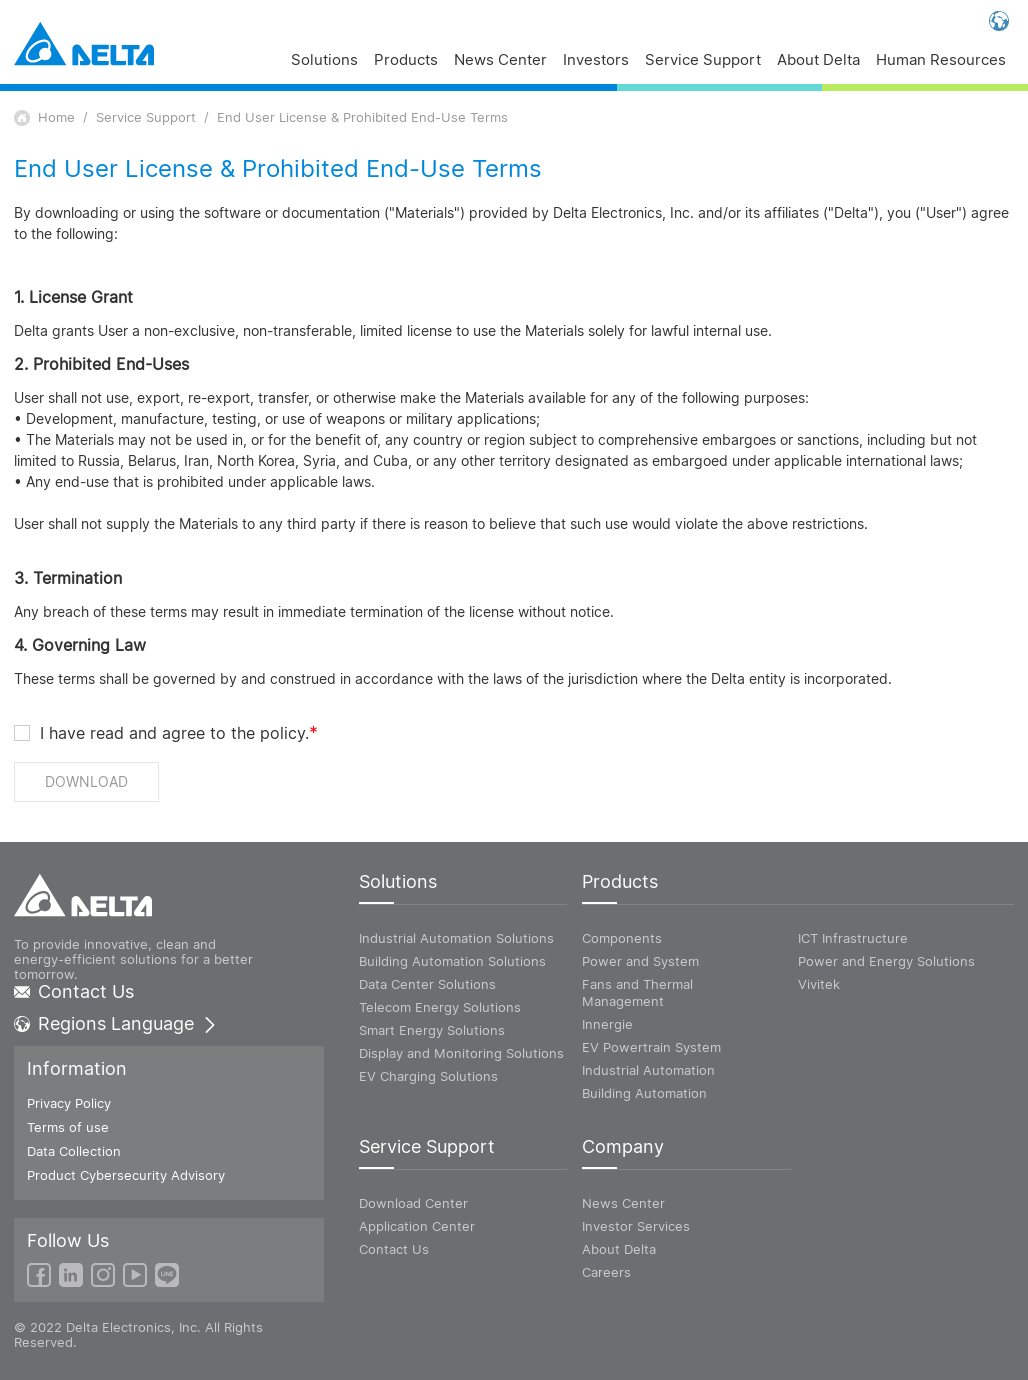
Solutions (324, 60)
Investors (596, 60)
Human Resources (941, 60)
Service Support (703, 60)
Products (406, 60)
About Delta (818, 60)
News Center (500, 60)
